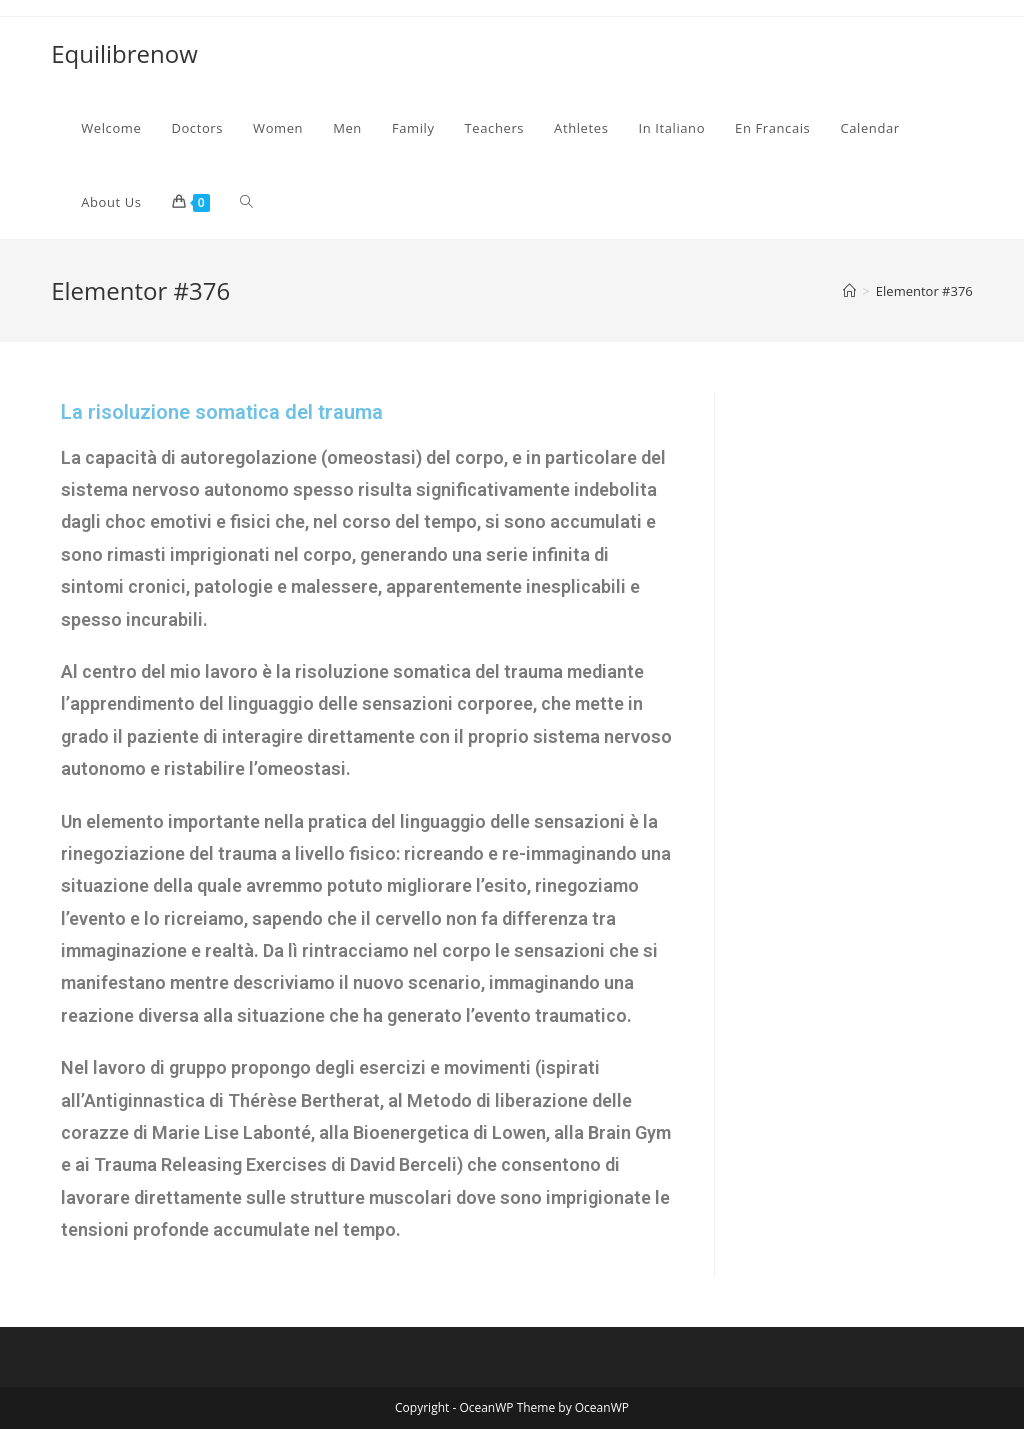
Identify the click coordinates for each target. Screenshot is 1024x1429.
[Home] (849, 291)
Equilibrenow (124, 53)
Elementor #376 (924, 291)
